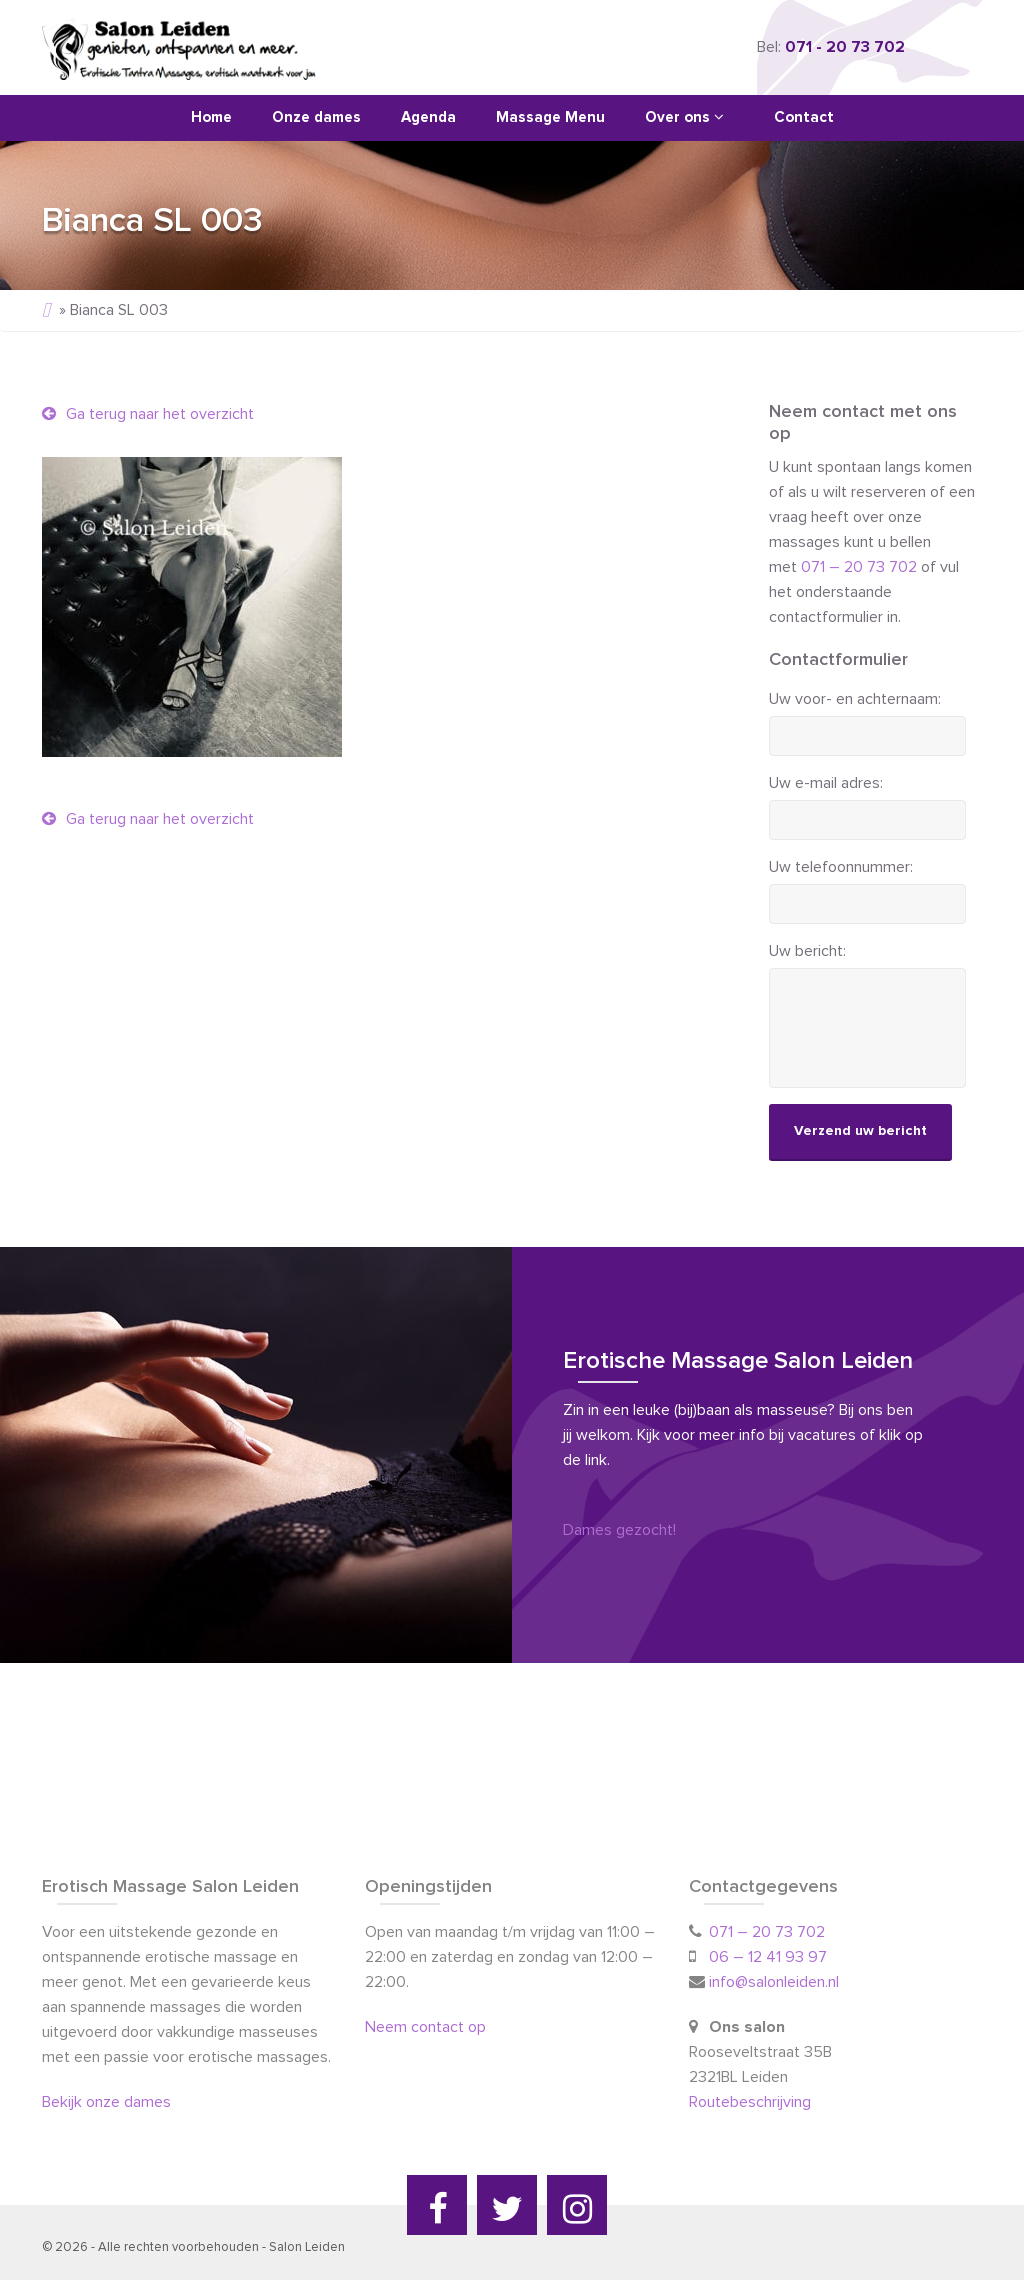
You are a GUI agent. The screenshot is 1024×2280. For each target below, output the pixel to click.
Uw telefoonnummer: (841, 867)
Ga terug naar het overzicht (148, 414)
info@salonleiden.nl (774, 1982)
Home (211, 117)
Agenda (428, 117)
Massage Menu (550, 117)
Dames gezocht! (619, 1530)
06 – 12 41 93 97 (768, 1957)
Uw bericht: (807, 951)
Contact (804, 117)
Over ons (684, 117)
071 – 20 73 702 (859, 567)
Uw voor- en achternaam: (855, 699)
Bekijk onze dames (106, 2102)
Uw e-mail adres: (826, 783)
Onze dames (316, 117)
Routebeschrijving (752, 2102)
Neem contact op (425, 2027)
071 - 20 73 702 (845, 47)
